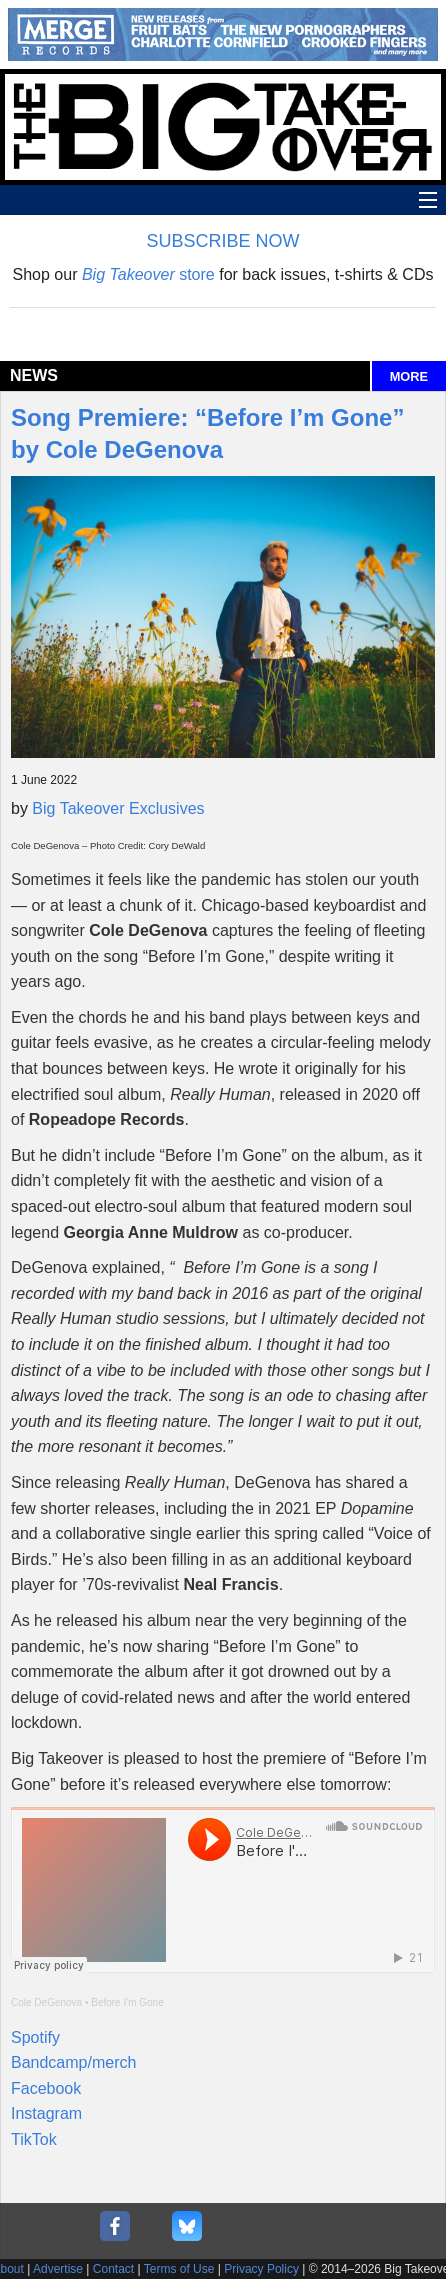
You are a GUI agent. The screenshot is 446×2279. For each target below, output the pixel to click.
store (148, 274)
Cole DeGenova (46, 2002)
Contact (113, 2269)
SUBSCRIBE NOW (222, 241)
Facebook (46, 2088)
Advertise (58, 2269)
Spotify (35, 2037)
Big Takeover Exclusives (118, 808)
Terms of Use (179, 2269)
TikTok (34, 2139)
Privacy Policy (261, 2269)
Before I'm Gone (127, 2002)
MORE (409, 376)
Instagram (46, 2113)
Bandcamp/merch (73, 2062)
